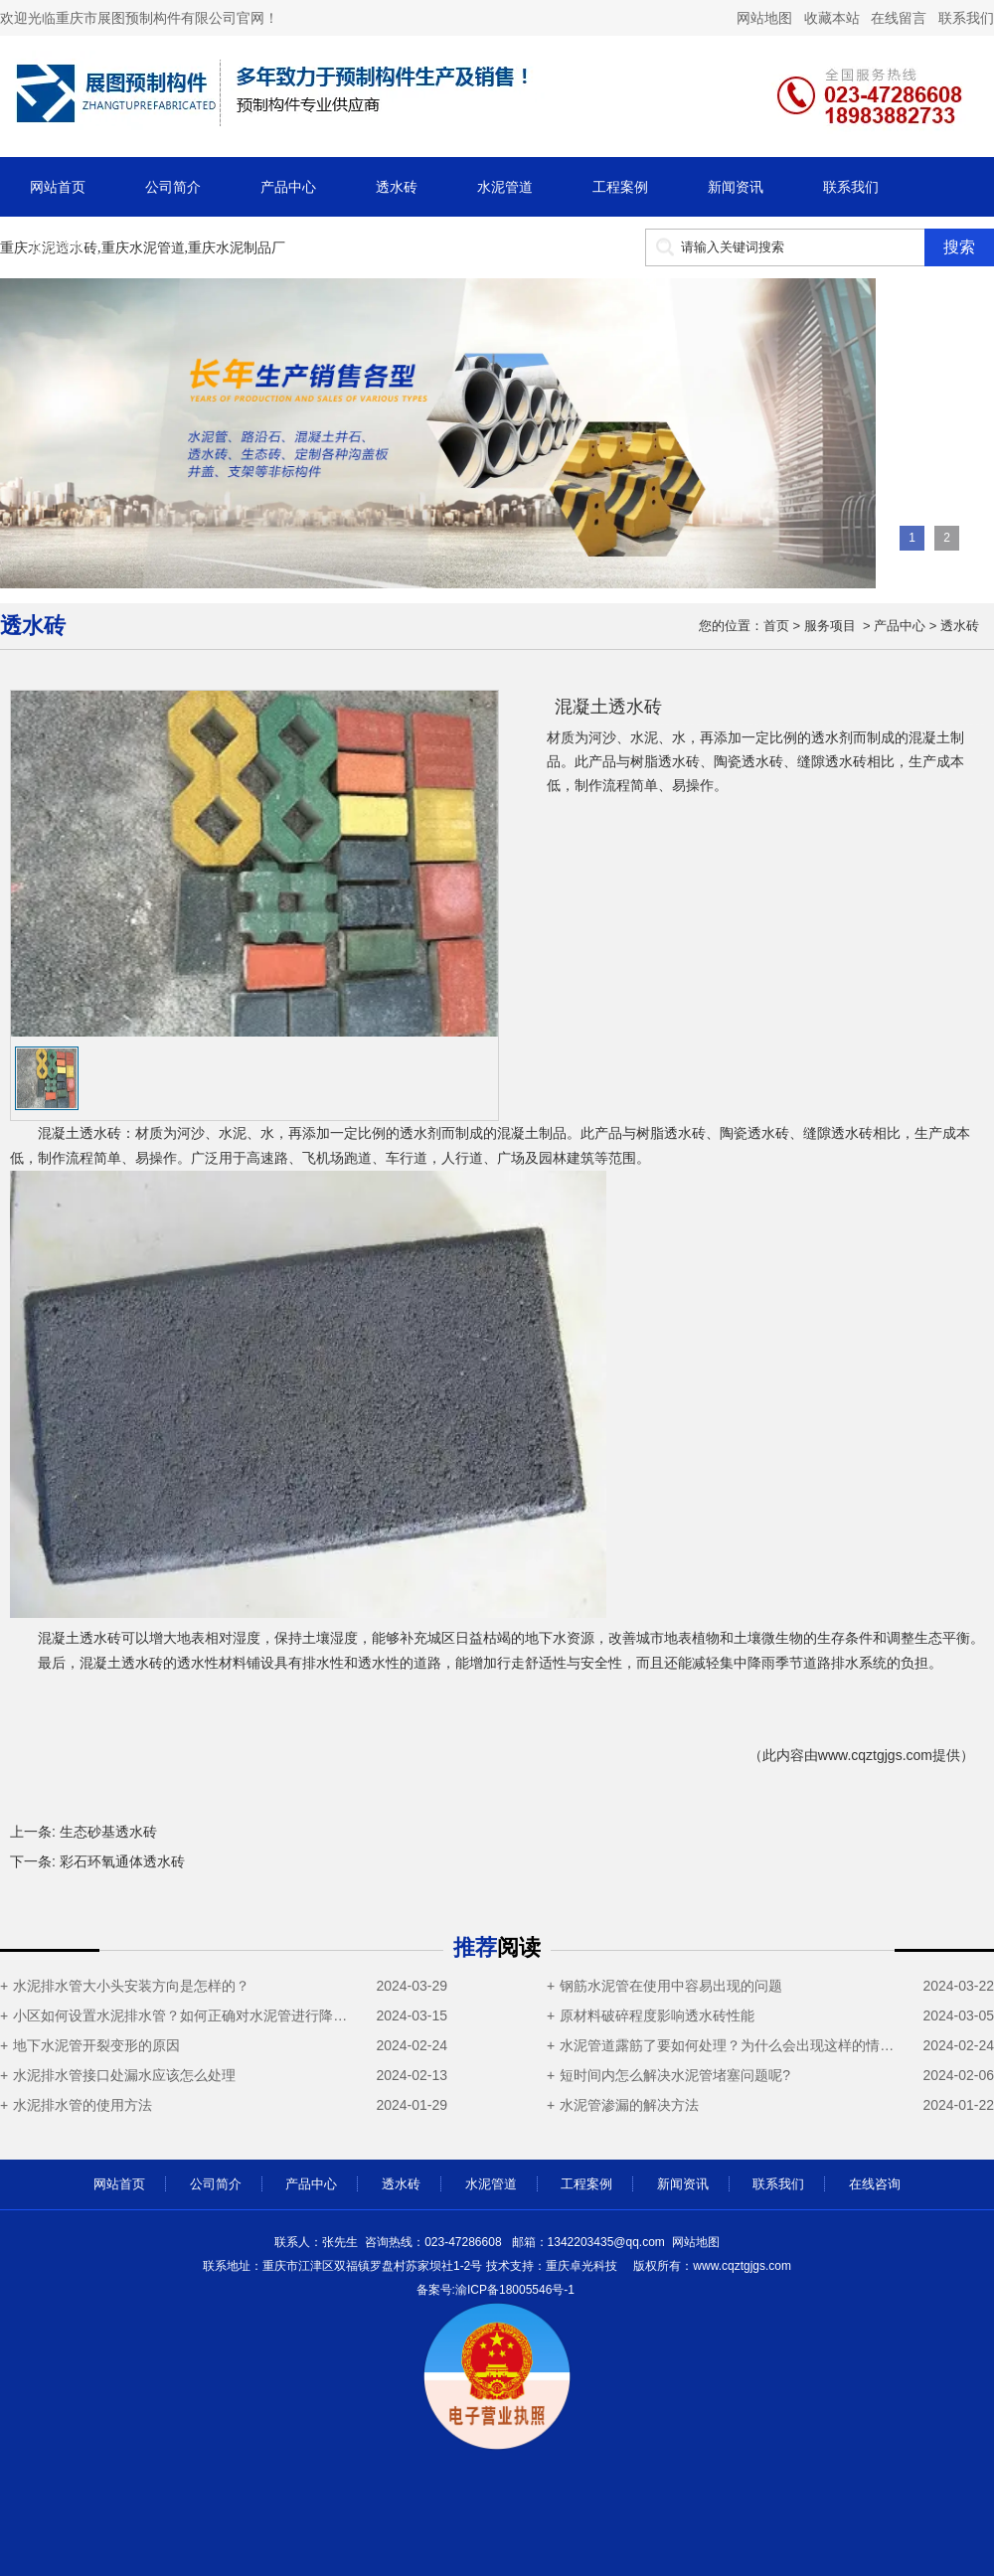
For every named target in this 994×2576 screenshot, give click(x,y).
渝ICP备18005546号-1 (515, 2290)
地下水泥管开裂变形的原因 (96, 2045)
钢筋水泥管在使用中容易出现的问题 (671, 1986)
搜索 (959, 247)
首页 (776, 625)
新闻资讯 (735, 187)
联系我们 (964, 18)
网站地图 (696, 2242)
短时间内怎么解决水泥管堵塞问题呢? (675, 2075)
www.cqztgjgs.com (875, 1755)
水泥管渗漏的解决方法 (629, 2105)
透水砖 (396, 187)
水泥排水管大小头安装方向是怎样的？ (131, 1986)
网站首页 (57, 187)
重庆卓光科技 (581, 2266)
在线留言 (898, 18)
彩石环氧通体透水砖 (122, 1861)
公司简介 (173, 187)
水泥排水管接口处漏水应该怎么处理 (124, 2075)
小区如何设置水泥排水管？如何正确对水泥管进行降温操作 (185, 2015)
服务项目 (830, 625)
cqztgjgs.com (710, 2266)
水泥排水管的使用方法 (82, 2105)
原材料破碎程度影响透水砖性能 (657, 2015)
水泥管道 (505, 187)
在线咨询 (57, 246)
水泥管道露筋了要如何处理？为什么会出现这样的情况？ (732, 2045)
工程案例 (620, 187)
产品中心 (288, 187)
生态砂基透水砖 (108, 1832)
